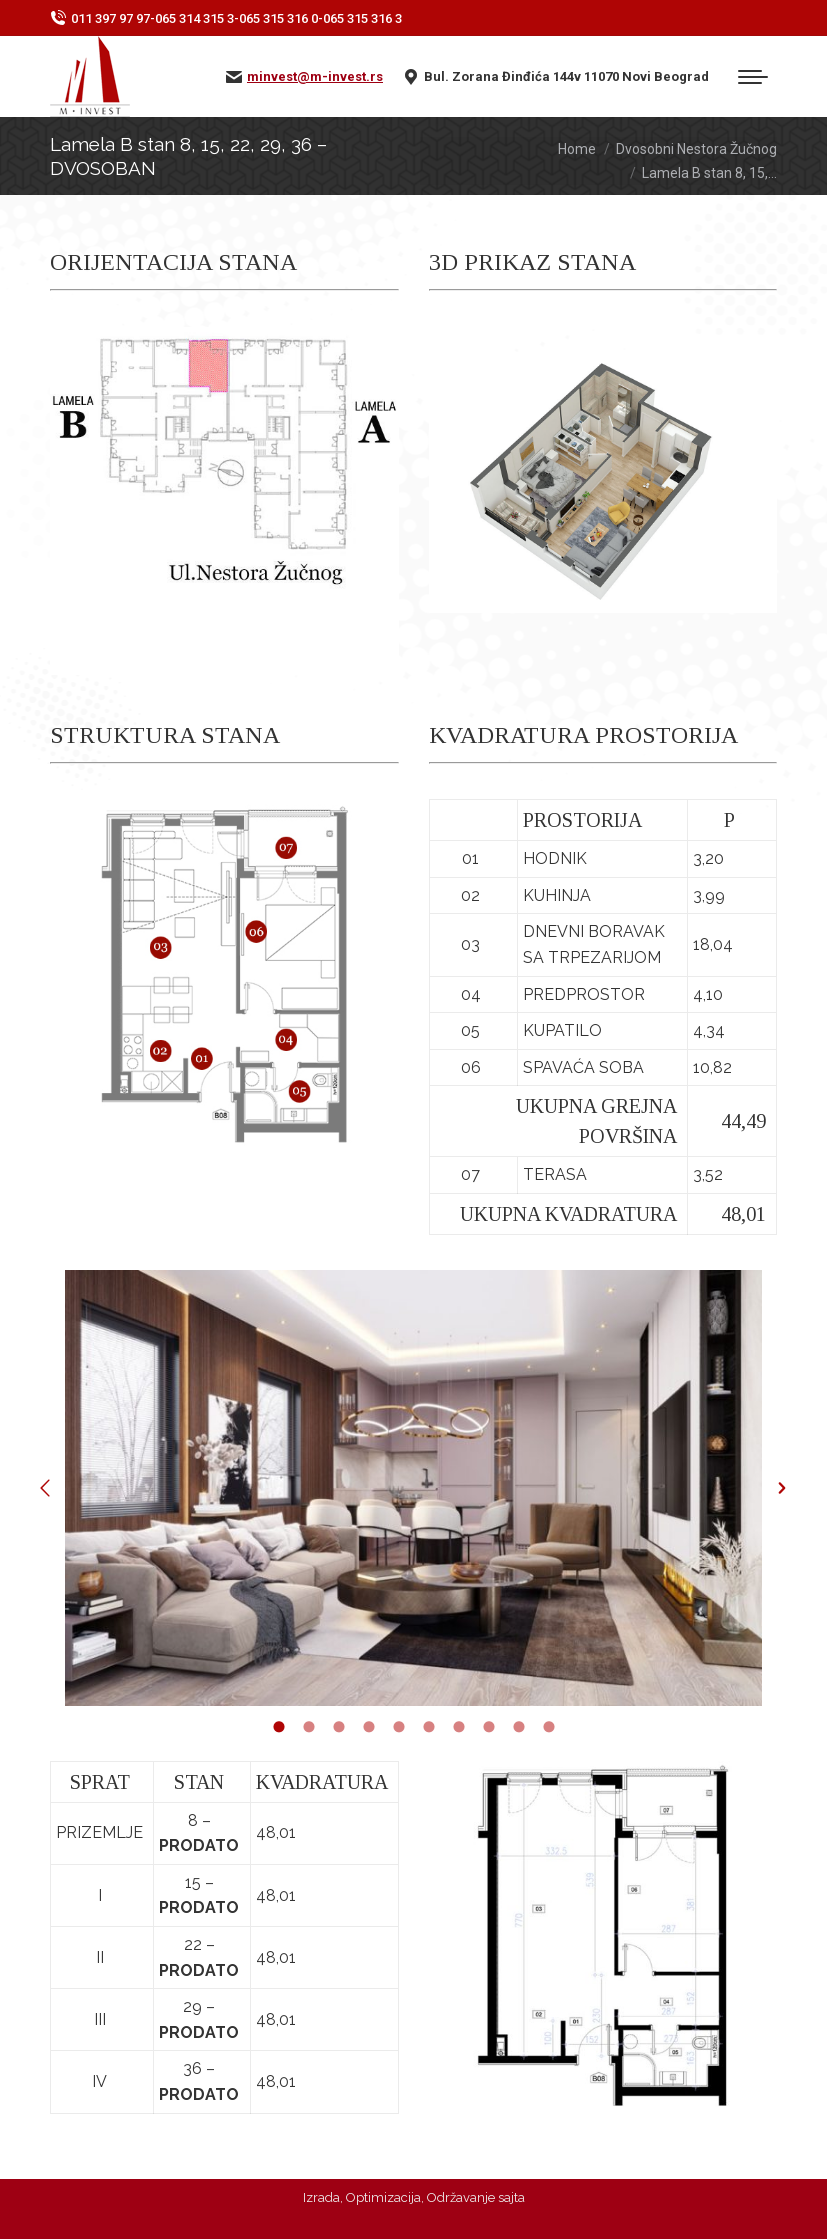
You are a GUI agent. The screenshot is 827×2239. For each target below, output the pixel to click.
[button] (45, 1488)
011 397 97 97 (110, 18)
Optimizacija (383, 2197)
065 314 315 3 (194, 18)
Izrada (321, 2197)
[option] (413, 1488)
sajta (511, 2197)
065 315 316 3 (362, 18)
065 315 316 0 (278, 18)
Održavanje (461, 2197)
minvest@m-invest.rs (315, 76)
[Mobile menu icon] (753, 77)
